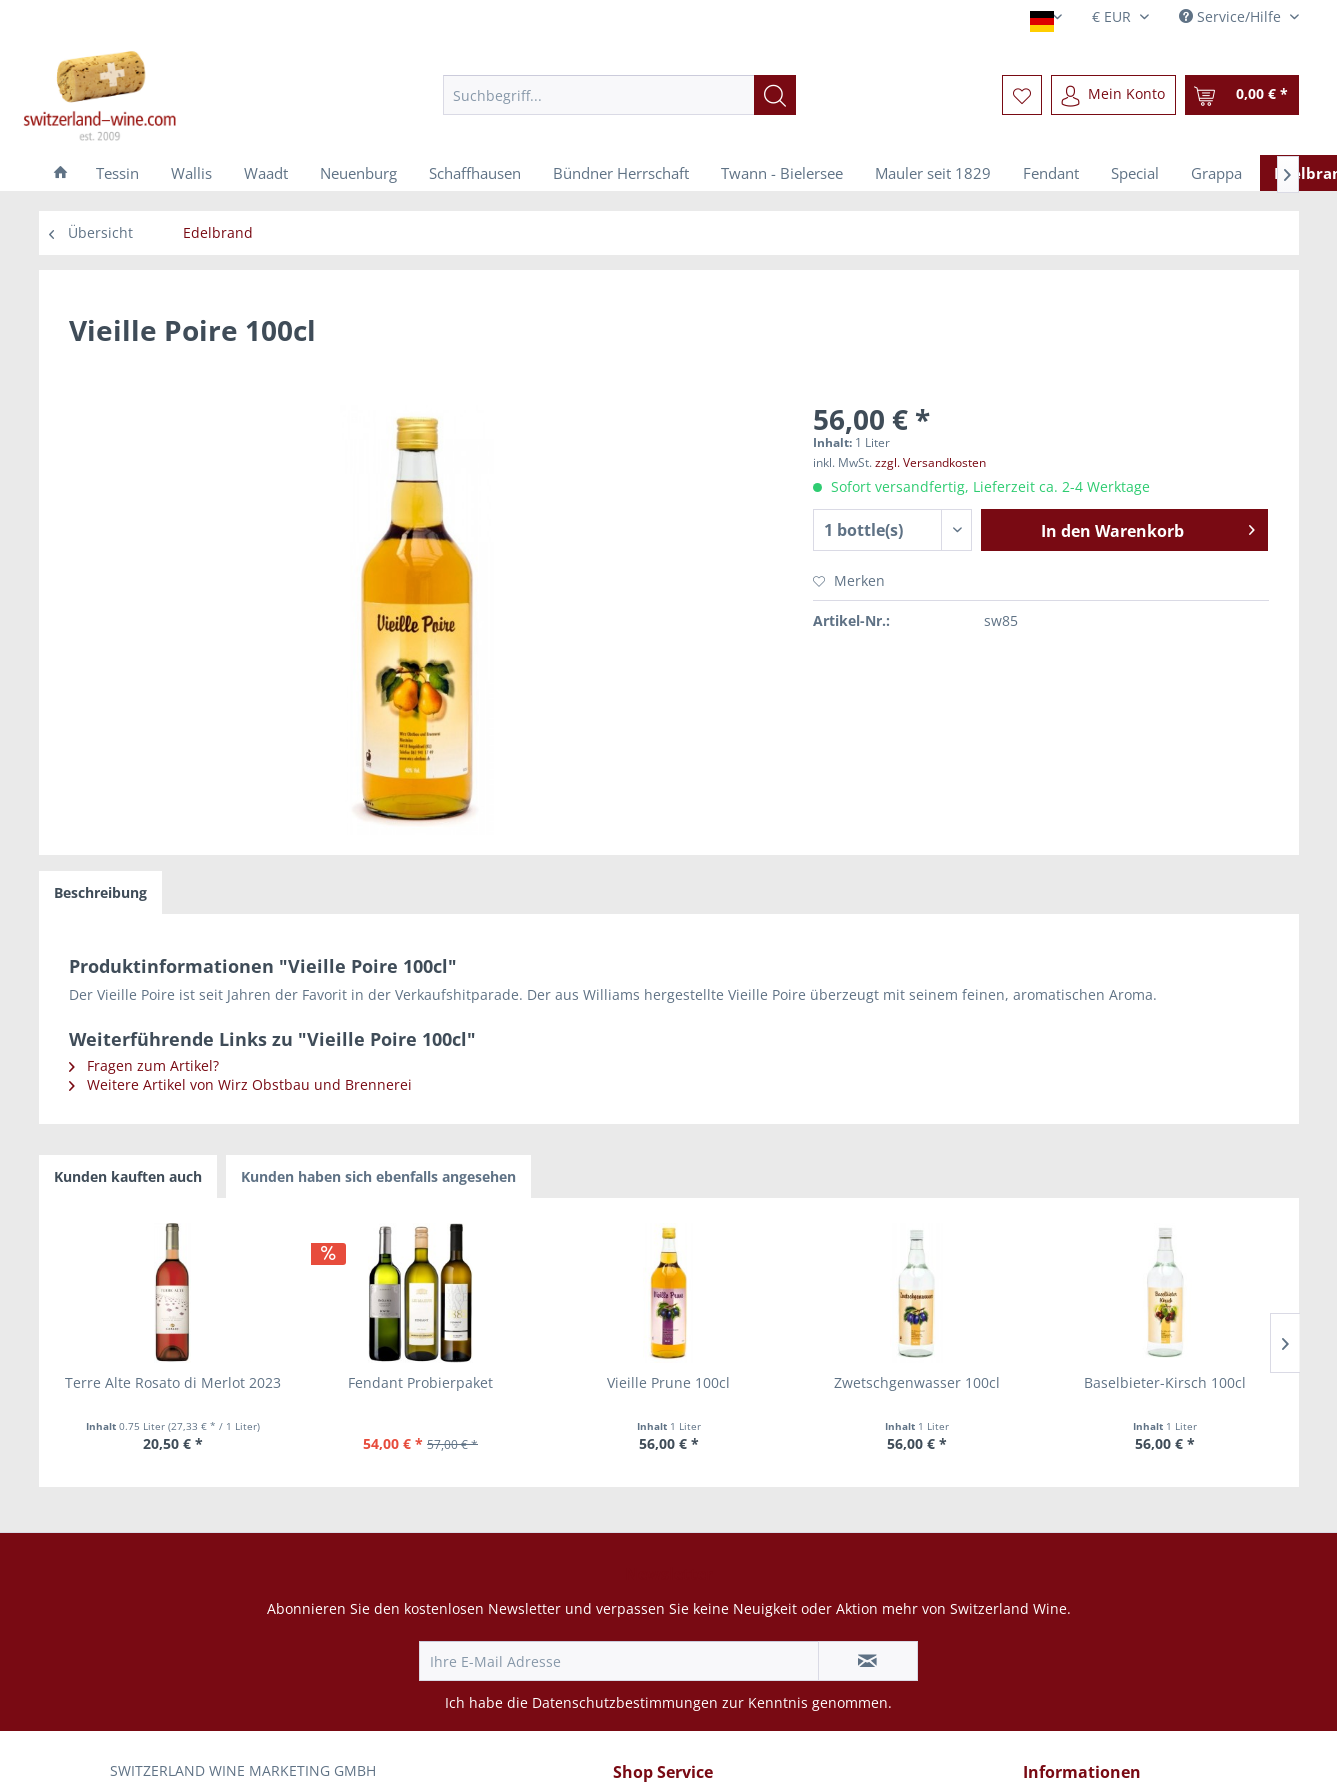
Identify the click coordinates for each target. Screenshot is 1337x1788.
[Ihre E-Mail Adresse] (619, 1661)
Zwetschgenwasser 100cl (917, 1382)
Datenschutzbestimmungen (625, 1702)
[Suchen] (775, 95)
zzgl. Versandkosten (930, 462)
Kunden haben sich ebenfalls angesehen (378, 1176)
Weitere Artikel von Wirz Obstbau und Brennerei (240, 1084)
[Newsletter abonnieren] (868, 1661)
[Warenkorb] (1242, 95)
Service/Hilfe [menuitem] (1232, 16)
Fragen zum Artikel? (144, 1065)
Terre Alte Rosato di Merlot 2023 (173, 1382)
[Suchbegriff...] (619, 95)
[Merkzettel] (1022, 95)
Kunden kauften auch (128, 1176)
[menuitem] (619, 95)
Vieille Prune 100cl (668, 1382)
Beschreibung (100, 892)
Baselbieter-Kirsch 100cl (1165, 1382)
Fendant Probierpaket (420, 1382)
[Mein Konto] (1113, 95)
